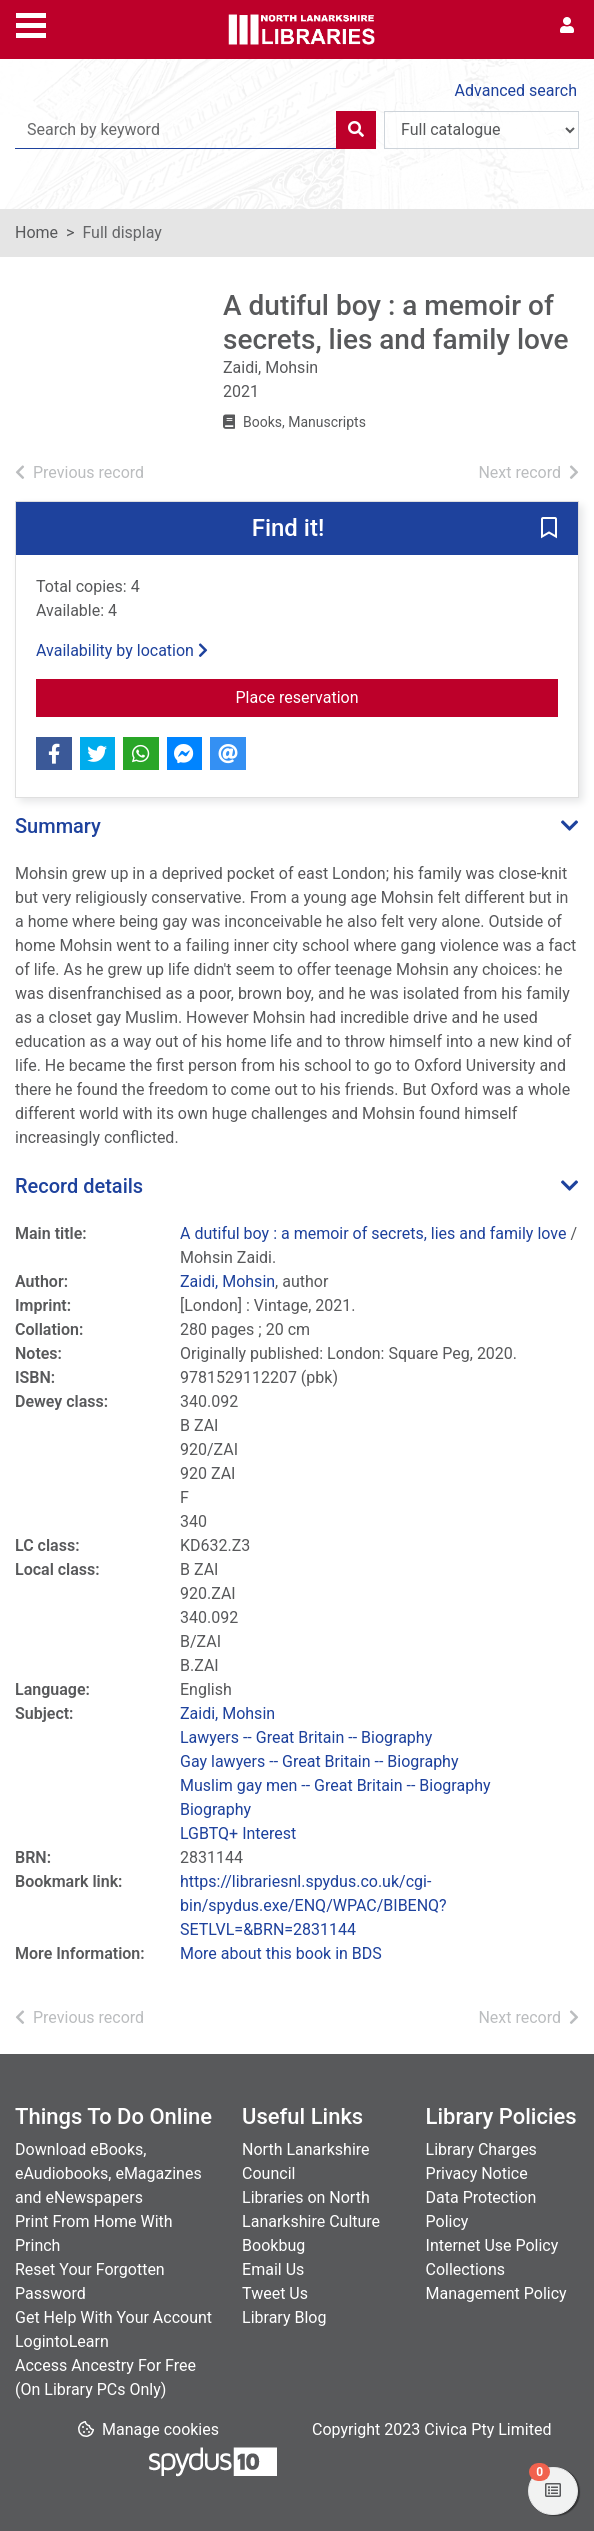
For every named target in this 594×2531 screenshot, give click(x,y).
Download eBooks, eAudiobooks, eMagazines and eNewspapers (108, 2173)
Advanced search (516, 90)
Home (36, 232)
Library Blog (284, 2317)
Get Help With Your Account (113, 2317)
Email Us (273, 2269)
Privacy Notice (477, 2173)
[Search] (356, 130)
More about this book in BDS (281, 1953)
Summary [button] (58, 826)
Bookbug (273, 2245)
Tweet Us (275, 2293)
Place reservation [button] (397, 696)
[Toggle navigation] (31, 23)
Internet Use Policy (492, 2245)
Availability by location (122, 650)
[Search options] (481, 130)
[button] (549, 530)
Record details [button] (79, 1186)
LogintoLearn (62, 2341)
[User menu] (567, 26)
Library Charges (481, 2149)
